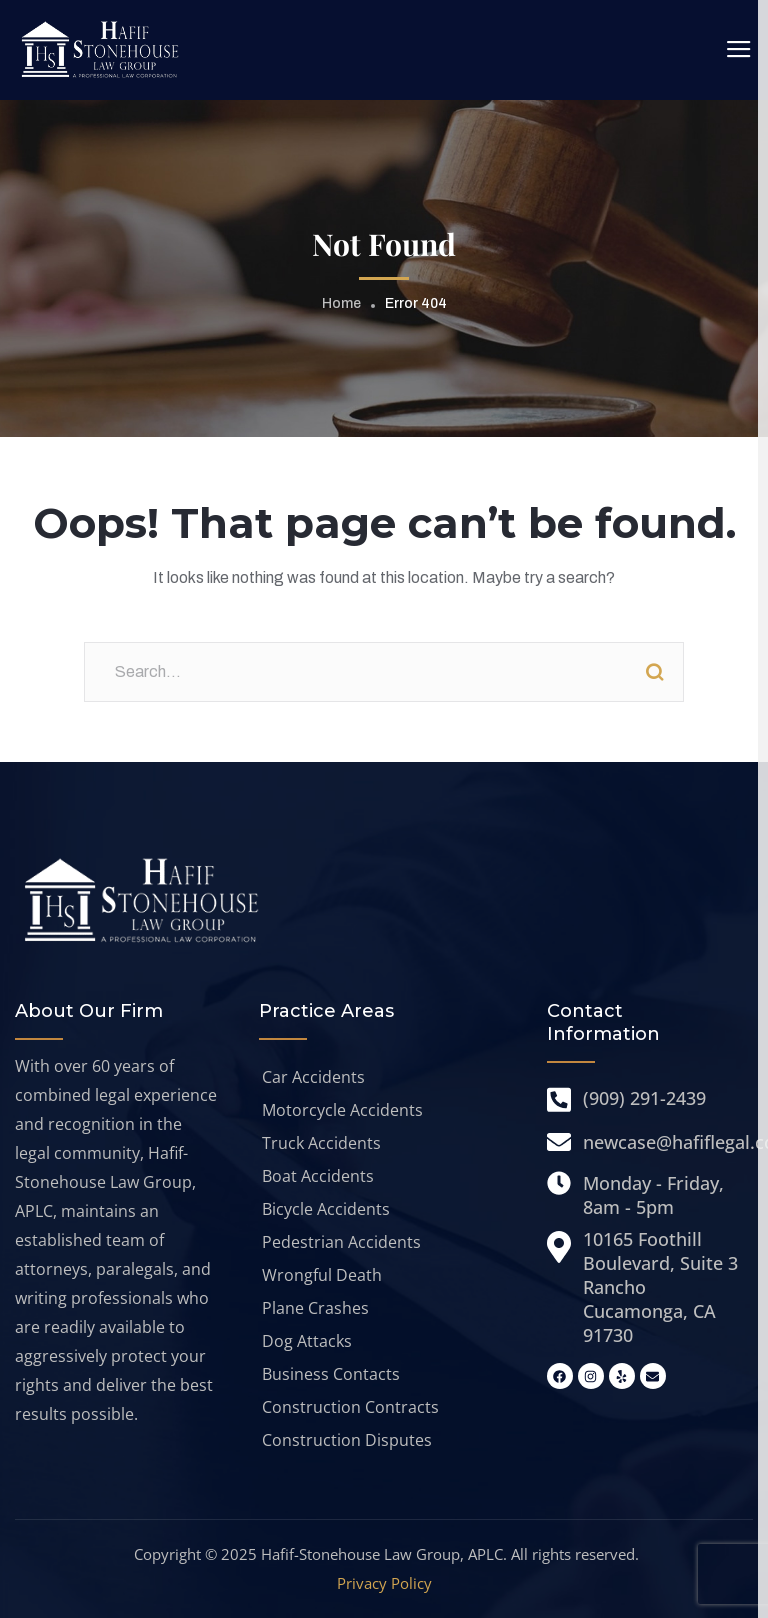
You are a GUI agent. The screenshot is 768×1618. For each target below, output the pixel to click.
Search (654, 672)
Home (341, 303)
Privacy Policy (384, 1583)
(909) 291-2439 (644, 1098)
